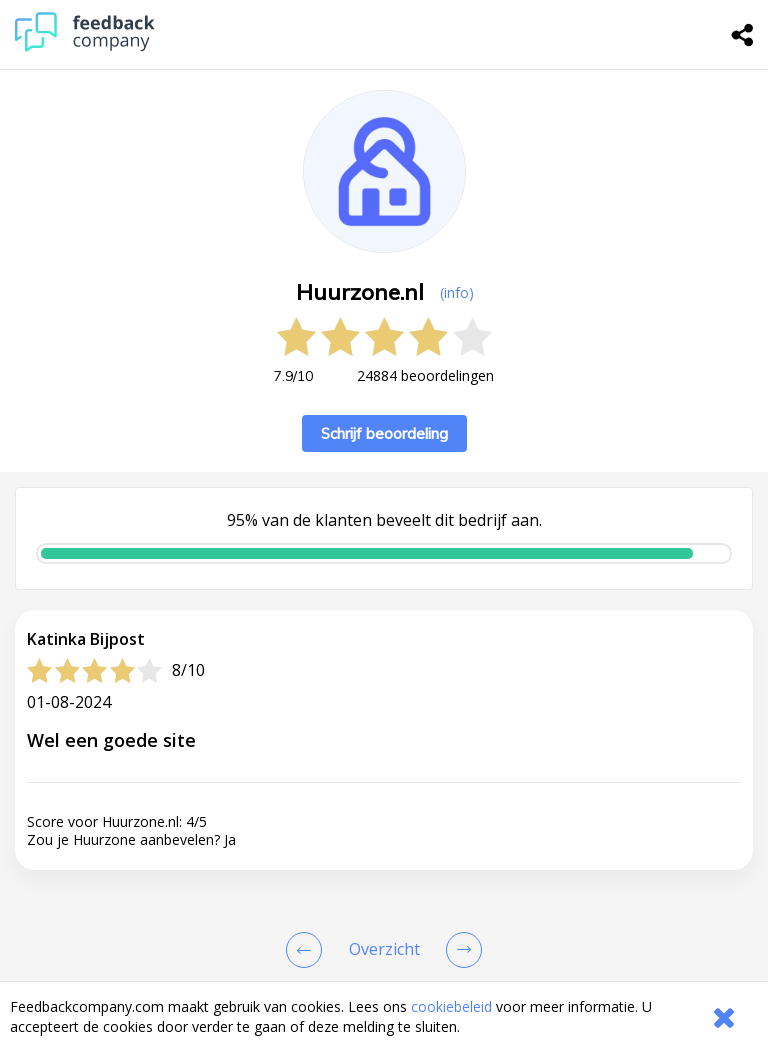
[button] (384, 921)
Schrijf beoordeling (384, 433)
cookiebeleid (451, 1006)
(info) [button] (457, 292)
